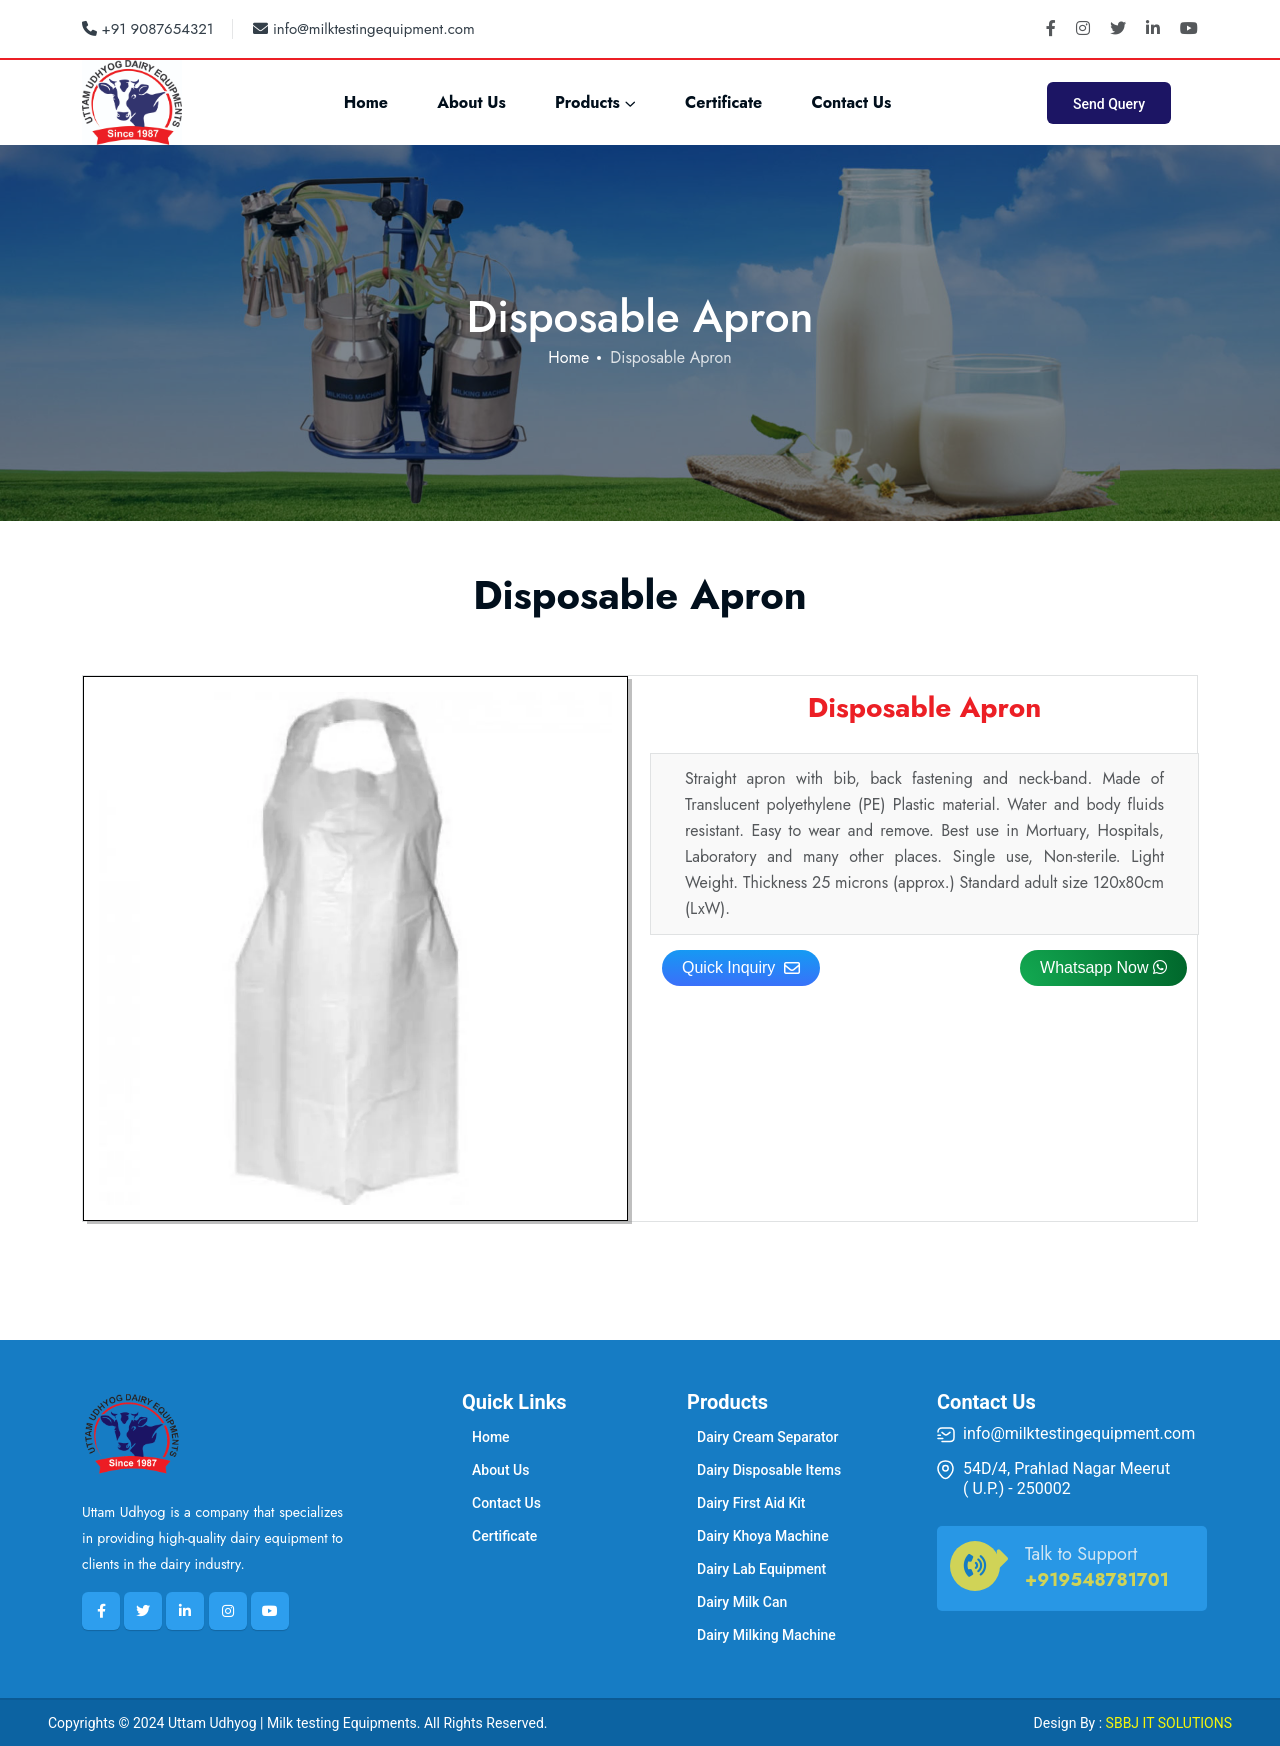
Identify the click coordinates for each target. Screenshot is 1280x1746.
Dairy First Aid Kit (751, 1503)
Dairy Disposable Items (769, 1470)
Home (366, 102)
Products (587, 102)
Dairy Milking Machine (766, 1635)
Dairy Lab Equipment (761, 1569)
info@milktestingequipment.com (363, 29)
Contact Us (851, 102)
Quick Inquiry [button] (741, 967)
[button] (1103, 968)
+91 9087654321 (147, 29)
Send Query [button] (1109, 104)
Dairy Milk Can (742, 1602)
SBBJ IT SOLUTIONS (1169, 1723)
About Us (471, 102)
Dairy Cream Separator (767, 1437)
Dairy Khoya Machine (763, 1536)
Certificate (723, 102)
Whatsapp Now (1103, 967)
